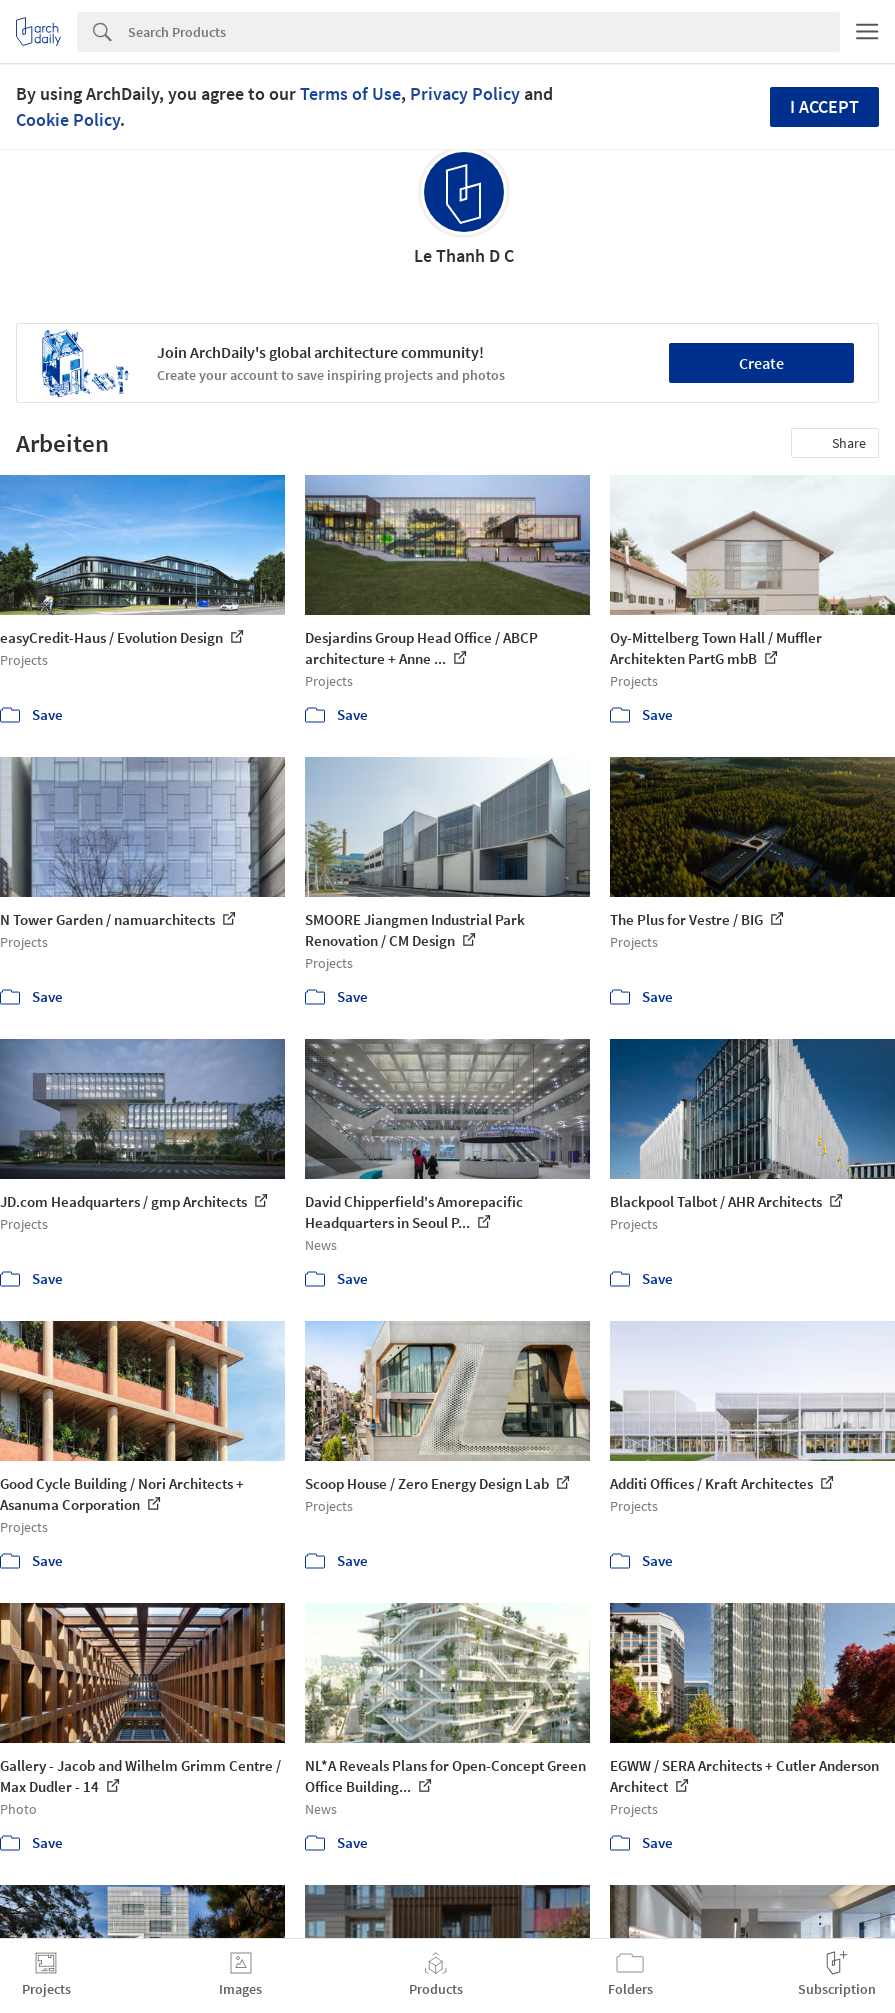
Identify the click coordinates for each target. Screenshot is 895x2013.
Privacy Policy (465, 93)
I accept (824, 106)
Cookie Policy (68, 119)
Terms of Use (350, 93)
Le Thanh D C (464, 255)
